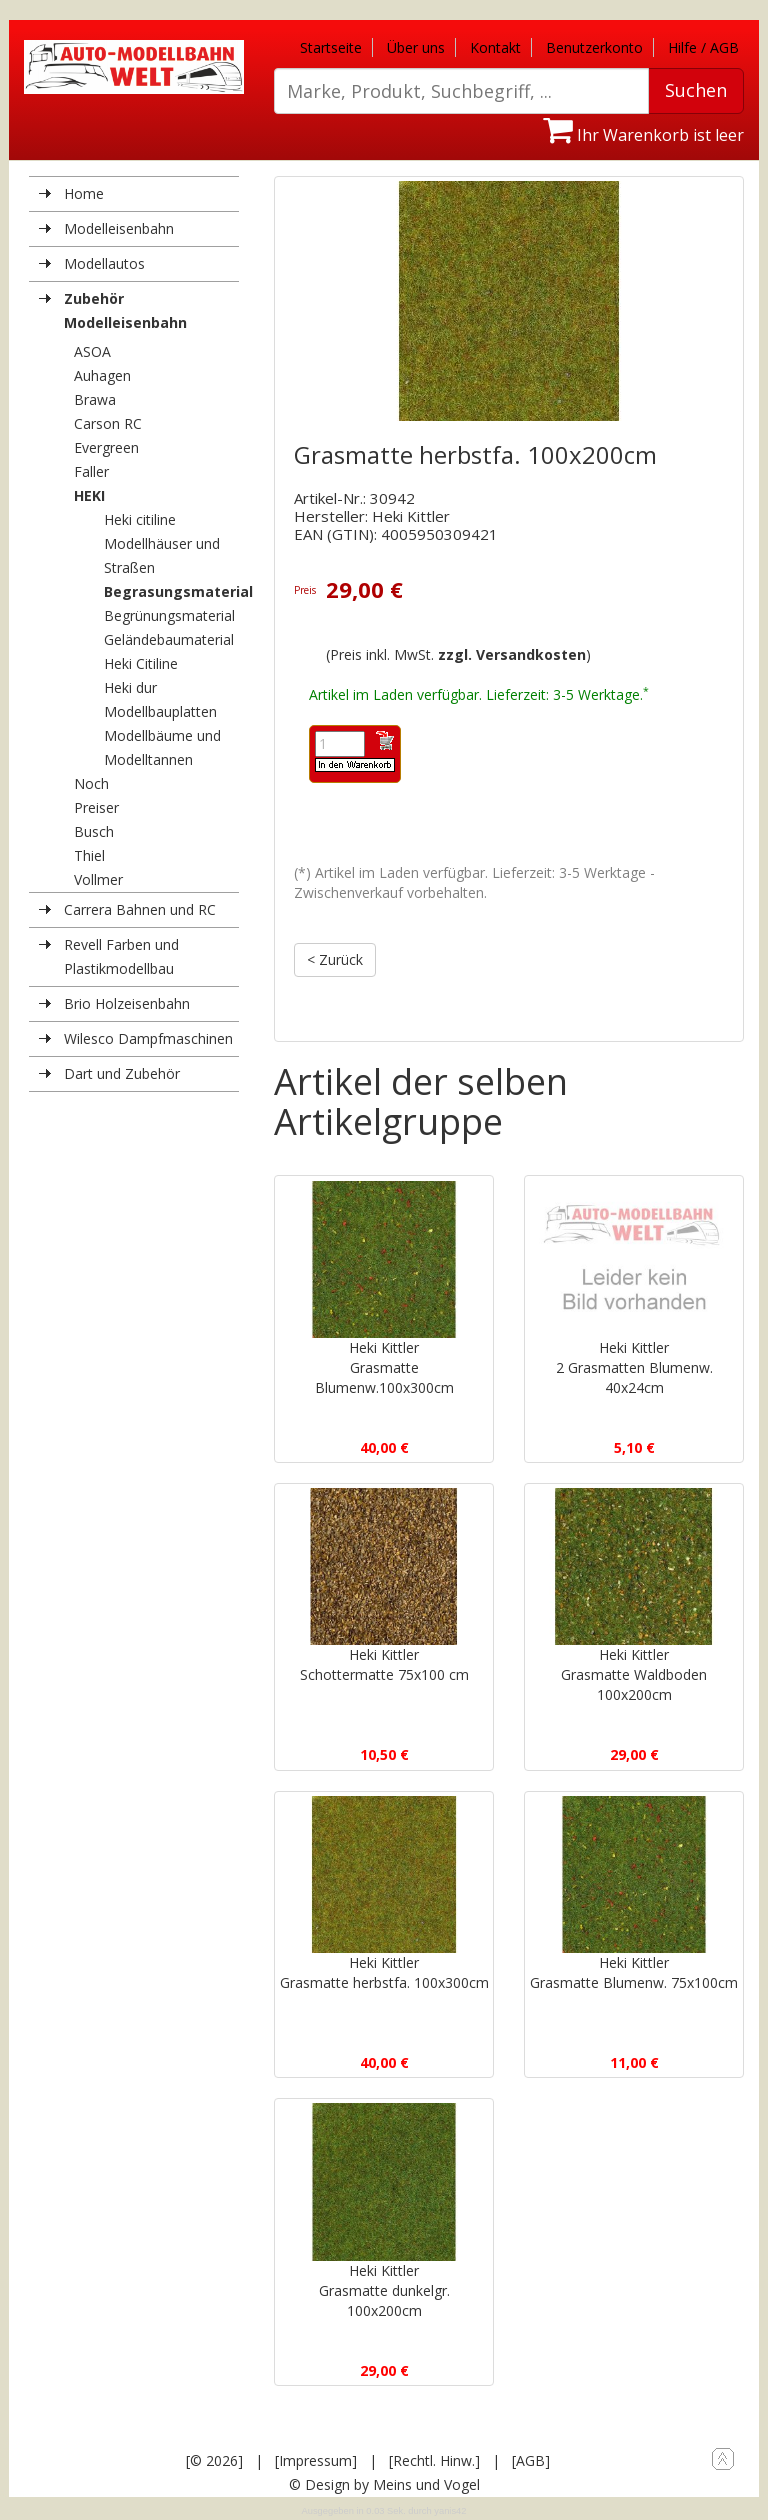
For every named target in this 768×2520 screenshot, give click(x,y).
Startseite (331, 47)
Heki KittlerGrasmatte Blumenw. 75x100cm (634, 1971)
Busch (94, 831)
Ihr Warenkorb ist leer (643, 135)
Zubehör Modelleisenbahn (125, 310)
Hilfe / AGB (703, 47)
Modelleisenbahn (119, 228)
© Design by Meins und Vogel (384, 2483)
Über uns (416, 47)
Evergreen (106, 447)
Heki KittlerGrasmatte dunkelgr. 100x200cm (384, 2279)
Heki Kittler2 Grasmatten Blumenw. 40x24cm (634, 1366)
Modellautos (104, 263)
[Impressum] (316, 2459)
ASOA (92, 351)
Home (84, 193)
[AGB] (531, 2459)
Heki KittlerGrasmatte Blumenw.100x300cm (384, 1366)
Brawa (95, 399)
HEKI (89, 495)
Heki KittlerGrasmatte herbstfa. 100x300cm (384, 1971)
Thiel (89, 855)
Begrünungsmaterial (169, 615)
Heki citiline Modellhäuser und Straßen (162, 543)
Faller (91, 471)
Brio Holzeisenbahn (127, 1003)
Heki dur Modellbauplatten (160, 699)
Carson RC (108, 423)
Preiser (96, 807)
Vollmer (98, 879)
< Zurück (335, 959)
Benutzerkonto (594, 47)
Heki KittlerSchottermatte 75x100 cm (384, 1664)
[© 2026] (214, 2459)
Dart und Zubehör (122, 1073)
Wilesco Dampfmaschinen (148, 1038)
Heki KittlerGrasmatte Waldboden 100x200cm (634, 1674)
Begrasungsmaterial (171, 591)
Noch (91, 783)
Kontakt (495, 47)
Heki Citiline (141, 663)
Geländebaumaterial (169, 639)
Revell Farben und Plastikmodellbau (121, 956)
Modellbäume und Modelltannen (162, 747)
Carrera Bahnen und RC (140, 909)
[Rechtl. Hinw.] (434, 2459)
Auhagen (102, 375)
